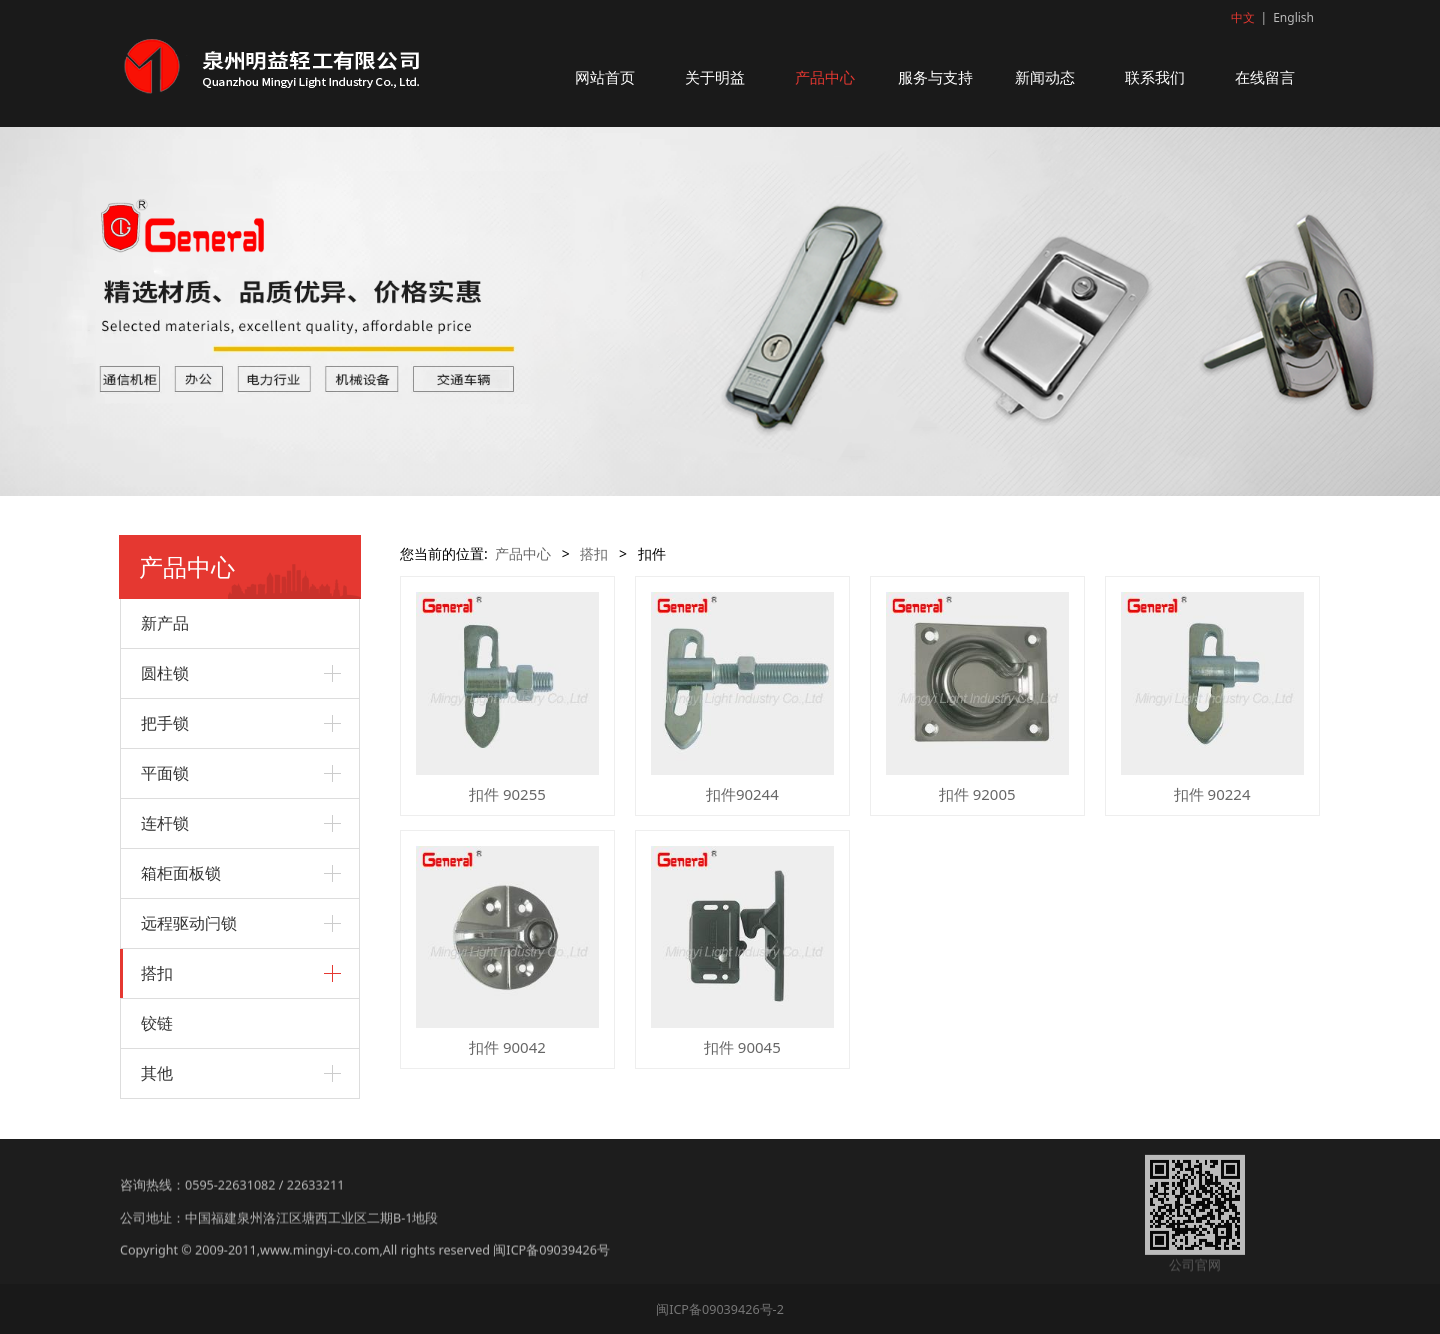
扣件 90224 (1212, 794)
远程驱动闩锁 (189, 923)
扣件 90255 (507, 794)
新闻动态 (1045, 77)
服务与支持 (935, 77)
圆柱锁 (165, 673)
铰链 (157, 1023)
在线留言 (1265, 77)
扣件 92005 (977, 794)
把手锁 (165, 723)
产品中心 (825, 77)
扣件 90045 (742, 1047)
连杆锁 (165, 823)
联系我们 (1155, 77)
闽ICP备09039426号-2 (720, 1309)
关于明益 (715, 77)
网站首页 (605, 77)
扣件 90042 (507, 1047)
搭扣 (157, 973)
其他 (157, 1073)
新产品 (165, 623)
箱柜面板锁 (181, 873)
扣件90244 (742, 794)
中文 (1243, 17)
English (1293, 17)
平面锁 (165, 773)
